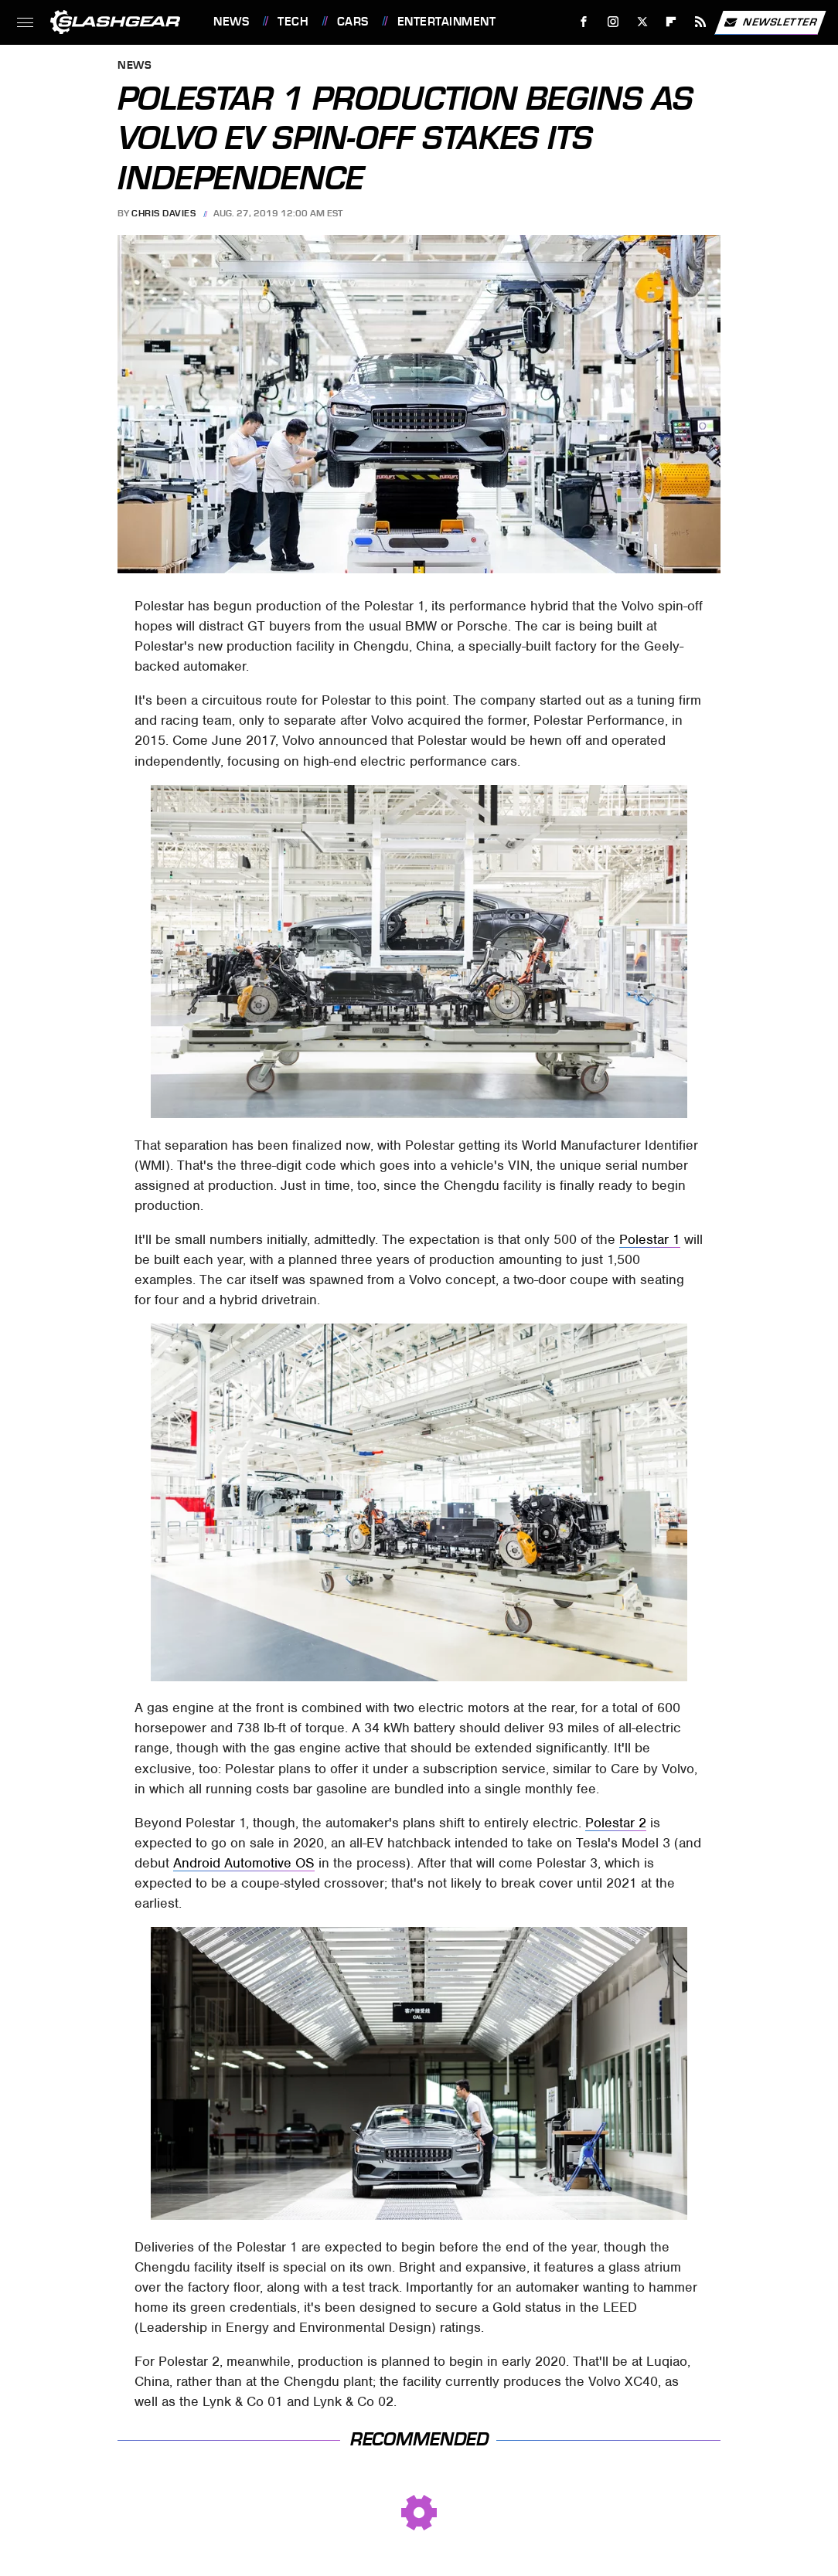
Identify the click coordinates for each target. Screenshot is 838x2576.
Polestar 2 (615, 1822)
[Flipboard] (671, 22)
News (231, 22)
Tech (293, 22)
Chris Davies (163, 213)
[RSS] (701, 22)
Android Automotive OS (244, 1862)
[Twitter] (642, 22)
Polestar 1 (649, 1239)
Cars (353, 22)
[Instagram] (613, 22)
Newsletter (770, 22)
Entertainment (446, 22)
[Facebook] (584, 22)
